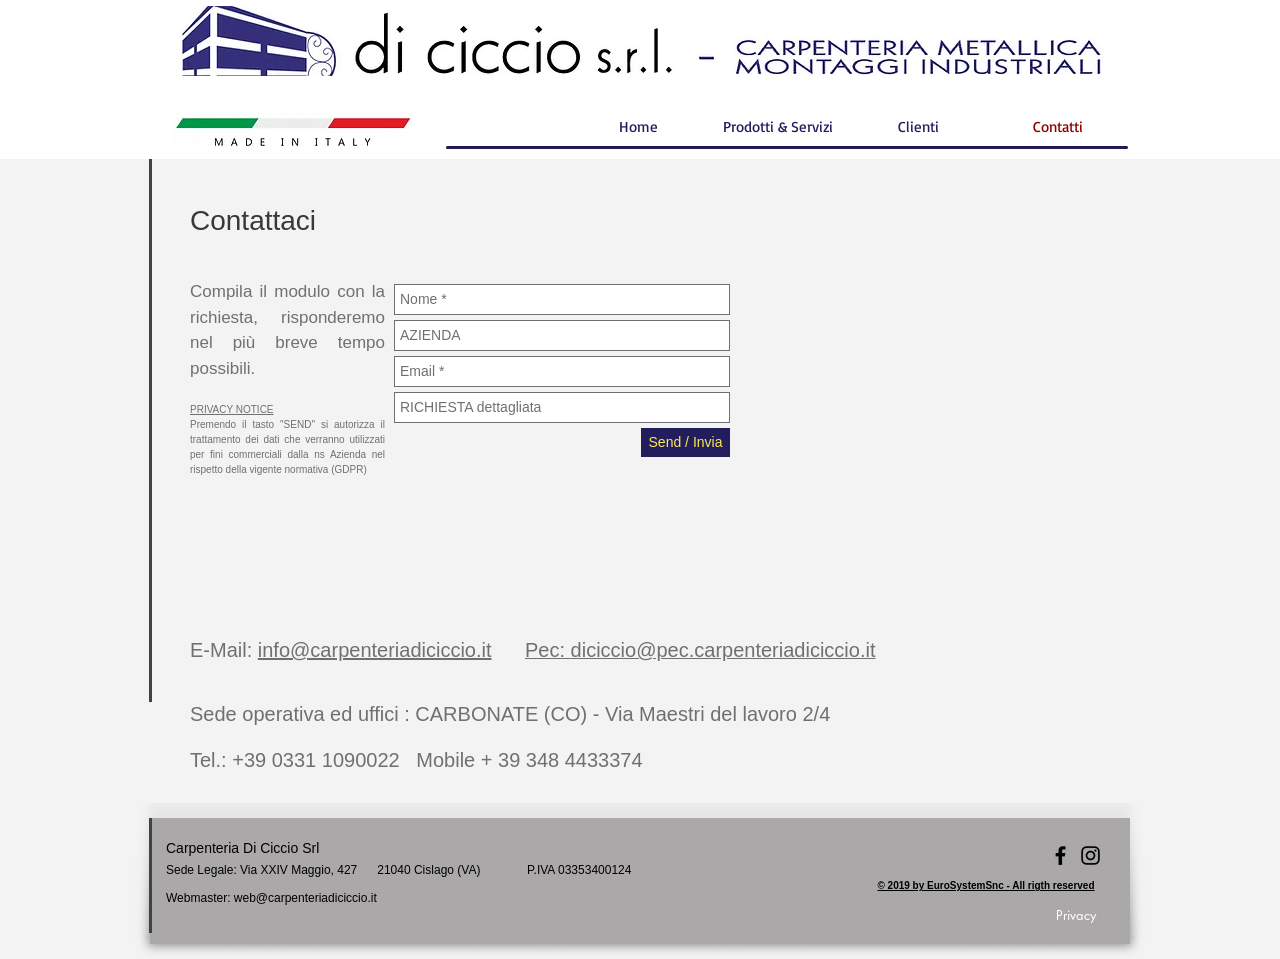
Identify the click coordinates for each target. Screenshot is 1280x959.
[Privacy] (1076, 915)
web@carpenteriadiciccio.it (305, 898)
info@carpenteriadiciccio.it (375, 650)
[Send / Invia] (685, 442)
